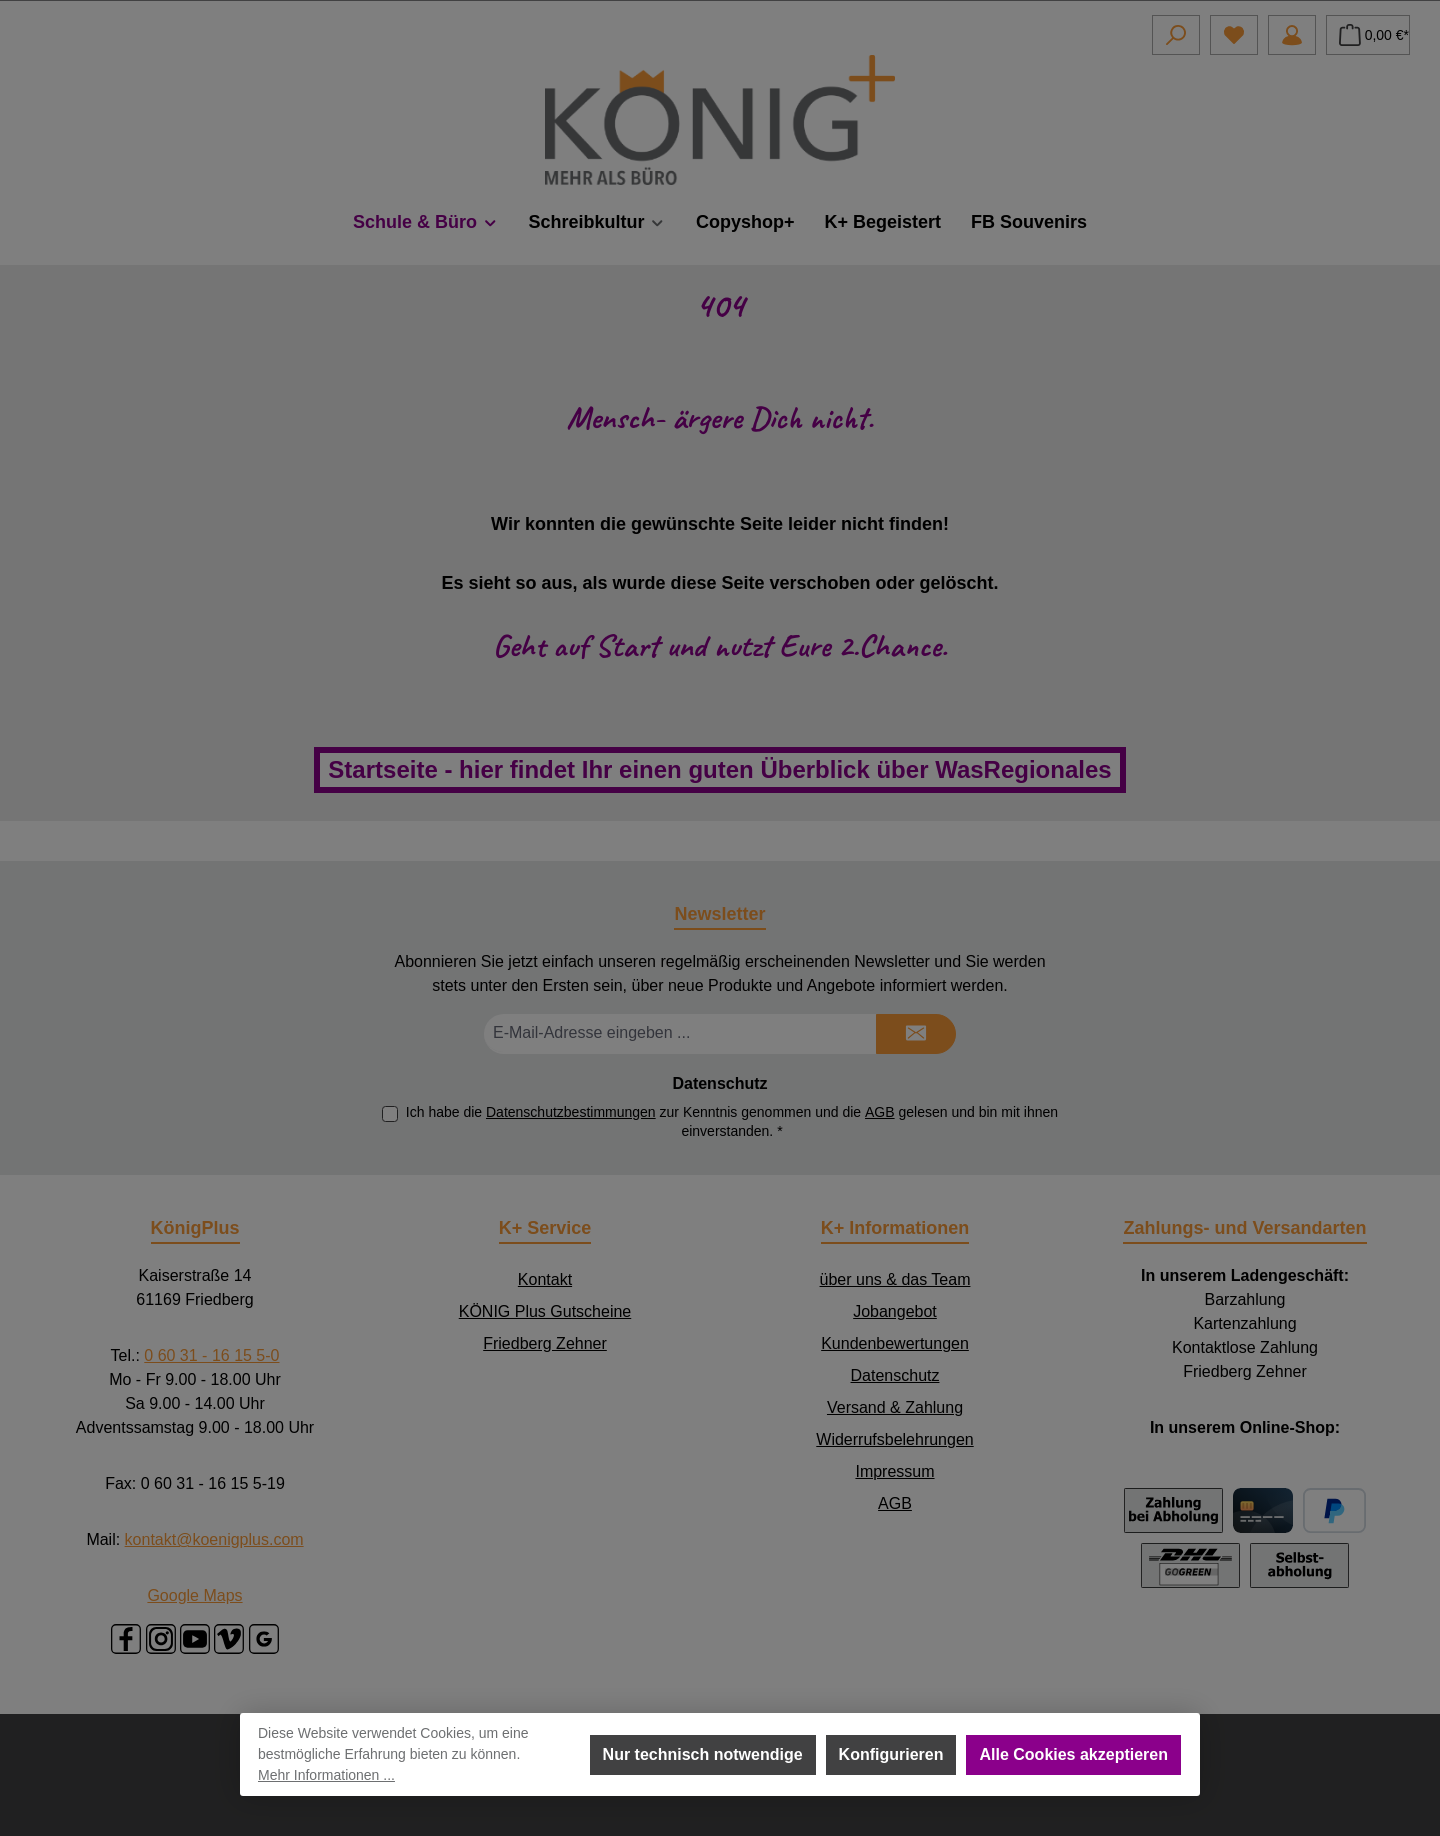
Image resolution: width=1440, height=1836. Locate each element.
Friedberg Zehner (545, 1343)
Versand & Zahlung (895, 1407)
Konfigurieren (891, 1754)
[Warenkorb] (1368, 35)
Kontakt (545, 1279)
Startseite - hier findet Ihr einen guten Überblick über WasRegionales (719, 769)
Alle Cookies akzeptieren (1073, 1754)
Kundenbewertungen (895, 1343)
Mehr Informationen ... (326, 1775)
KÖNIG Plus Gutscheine (545, 1311)
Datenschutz (895, 1375)
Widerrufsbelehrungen (894, 1439)
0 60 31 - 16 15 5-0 (211, 1355)
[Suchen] (1176, 35)
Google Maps (194, 1595)
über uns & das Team (895, 1279)
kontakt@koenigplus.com (214, 1539)
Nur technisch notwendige (703, 1754)
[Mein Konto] (1292, 35)
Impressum (894, 1471)
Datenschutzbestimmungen (571, 1112)
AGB (880, 1112)
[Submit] (916, 1034)
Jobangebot (895, 1311)
